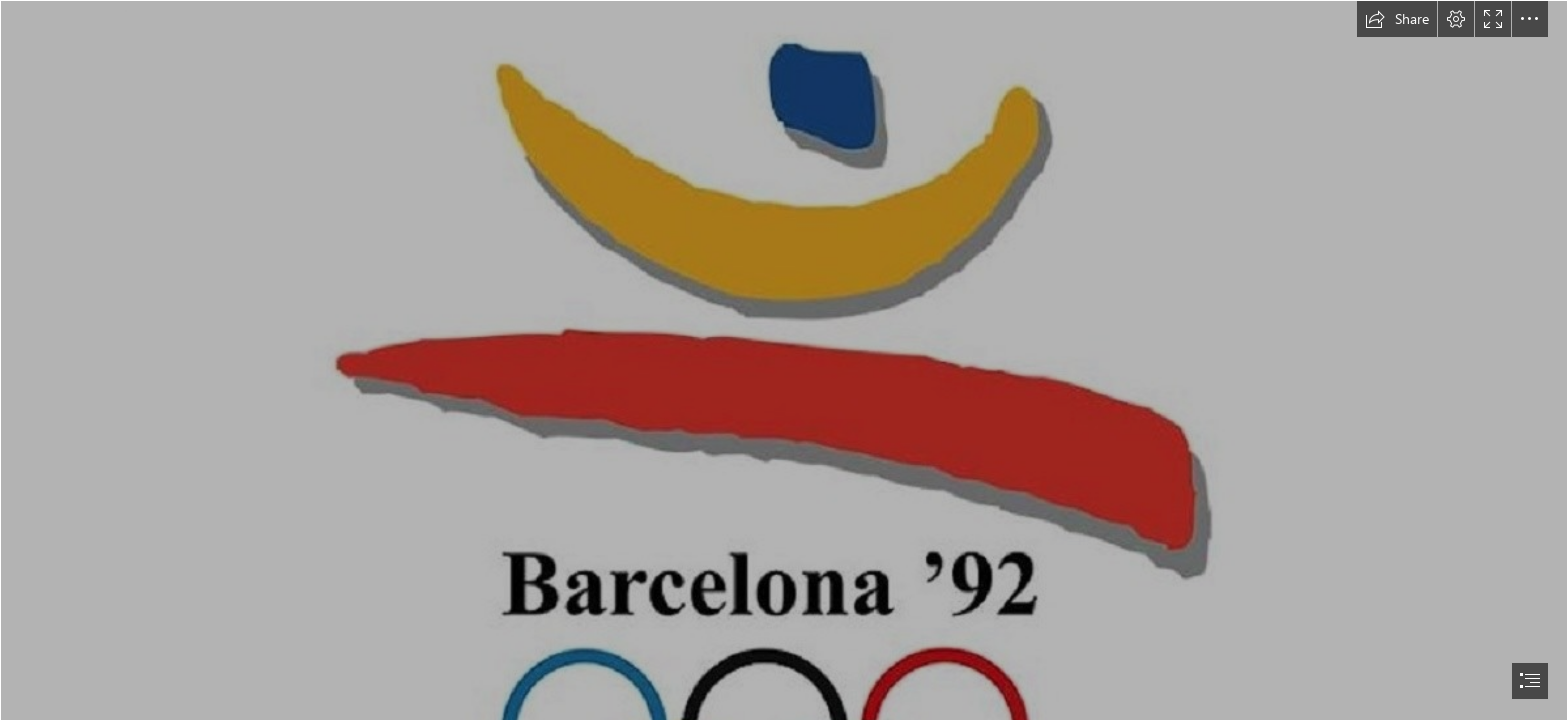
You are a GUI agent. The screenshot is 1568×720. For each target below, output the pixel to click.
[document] (784, 360)
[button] (1397, 19)
